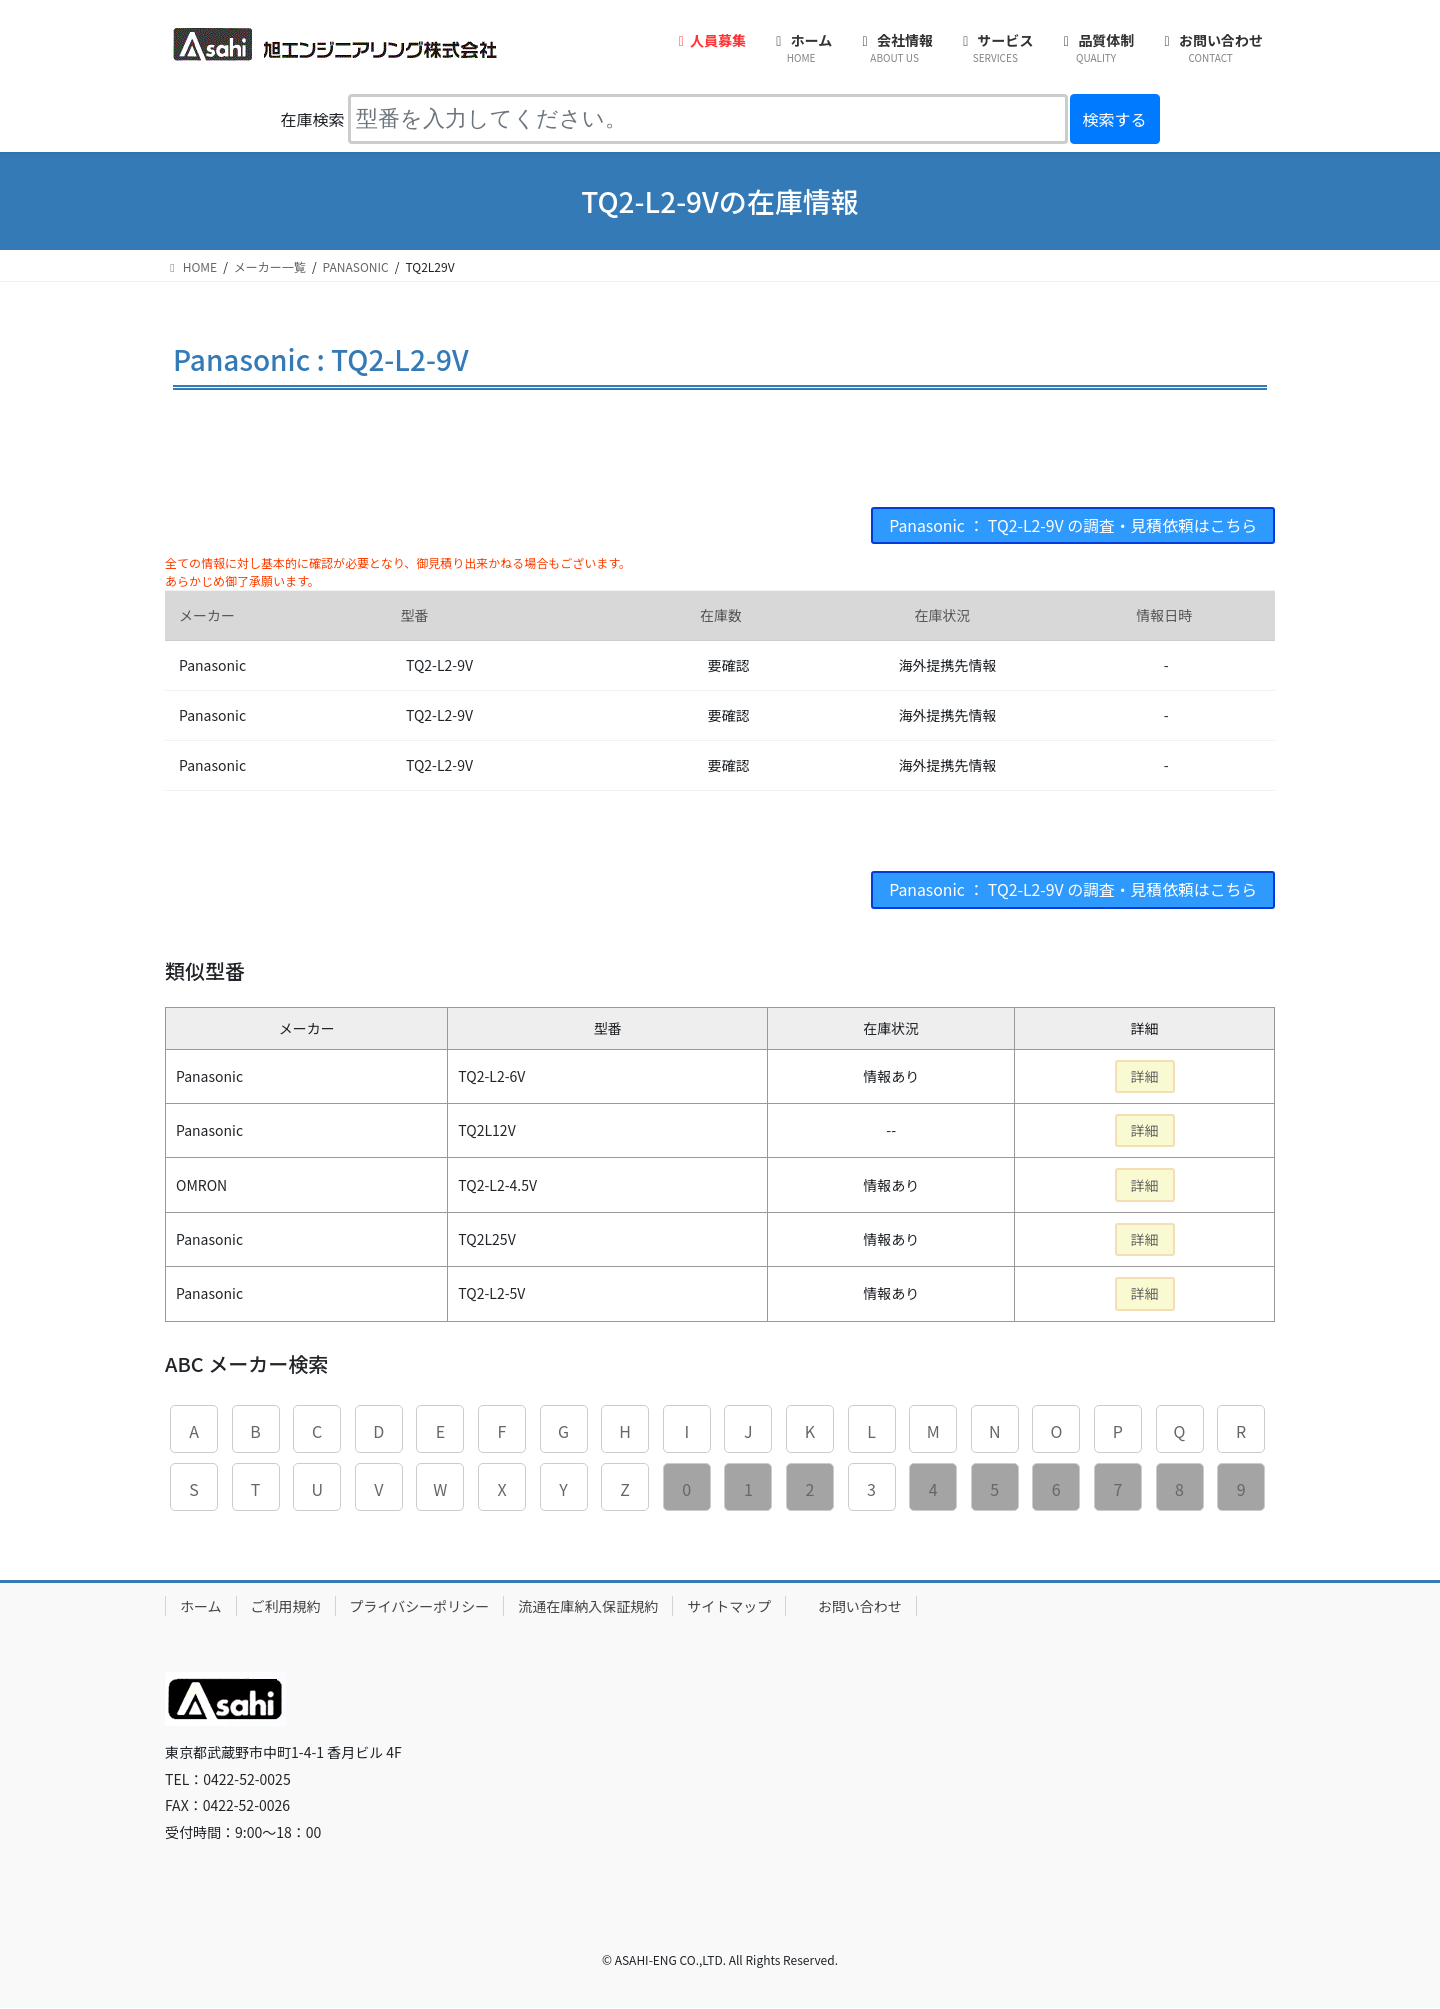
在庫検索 (312, 119)
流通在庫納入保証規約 (588, 1606)
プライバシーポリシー (420, 1606)
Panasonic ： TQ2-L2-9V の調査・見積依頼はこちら (1071, 526)
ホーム (201, 1606)
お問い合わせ (860, 1606)
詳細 (1145, 1077)
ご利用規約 (286, 1606)
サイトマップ (729, 1606)
